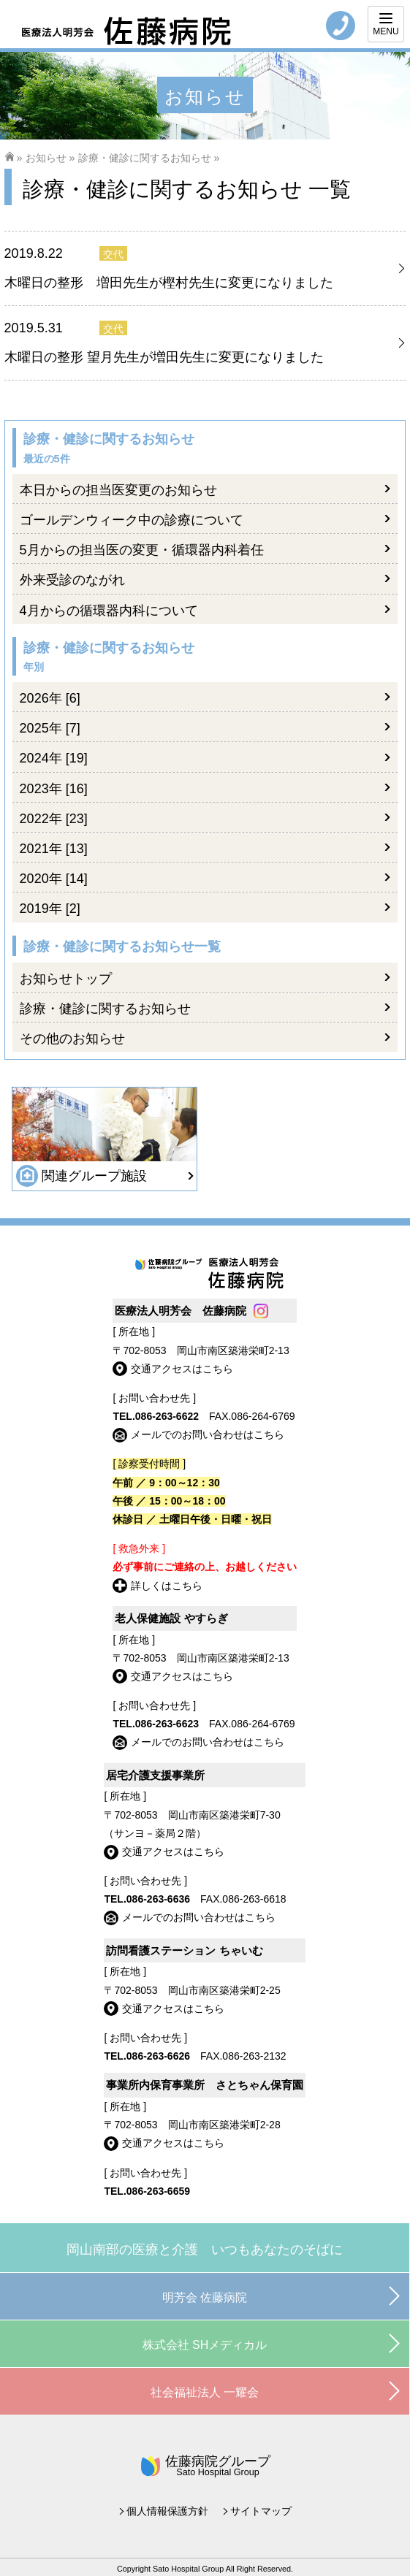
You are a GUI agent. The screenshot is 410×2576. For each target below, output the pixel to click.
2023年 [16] (54, 788)
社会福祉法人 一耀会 (205, 2392)
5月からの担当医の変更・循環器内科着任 (142, 550)
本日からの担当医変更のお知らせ (118, 490)
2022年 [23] (54, 818)
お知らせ (46, 158)
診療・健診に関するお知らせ (144, 158)
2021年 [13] (54, 848)
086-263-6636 (158, 1899)
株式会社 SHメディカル (205, 2345)
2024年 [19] (54, 758)
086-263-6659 (158, 2191)
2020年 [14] (54, 878)
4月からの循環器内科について (109, 610)
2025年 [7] (50, 728)
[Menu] (386, 24)
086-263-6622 (167, 1416)
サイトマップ (261, 2511)
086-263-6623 (167, 1724)
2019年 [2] (50, 908)
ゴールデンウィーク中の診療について (131, 520)
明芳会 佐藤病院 (204, 2297)
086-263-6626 (158, 2056)
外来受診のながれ (72, 580)
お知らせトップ (66, 978)
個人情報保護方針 (167, 2511)
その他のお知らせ (72, 1038)
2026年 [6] (50, 698)
